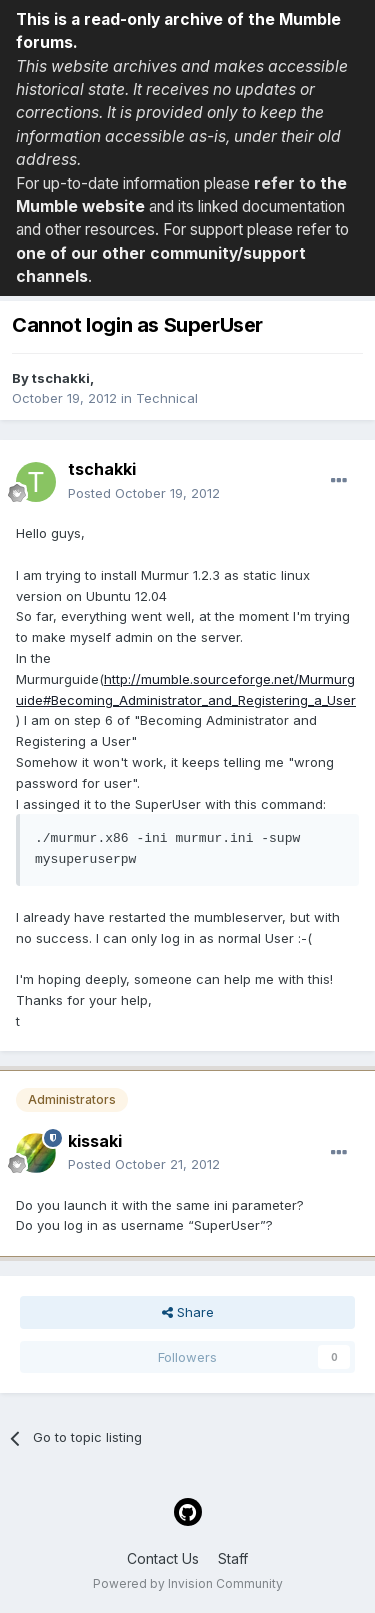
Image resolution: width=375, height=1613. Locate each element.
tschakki (61, 378)
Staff (233, 1558)
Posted (144, 493)
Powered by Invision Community (188, 1583)
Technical (167, 398)
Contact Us (163, 1558)
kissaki (95, 1141)
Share (188, 1312)
